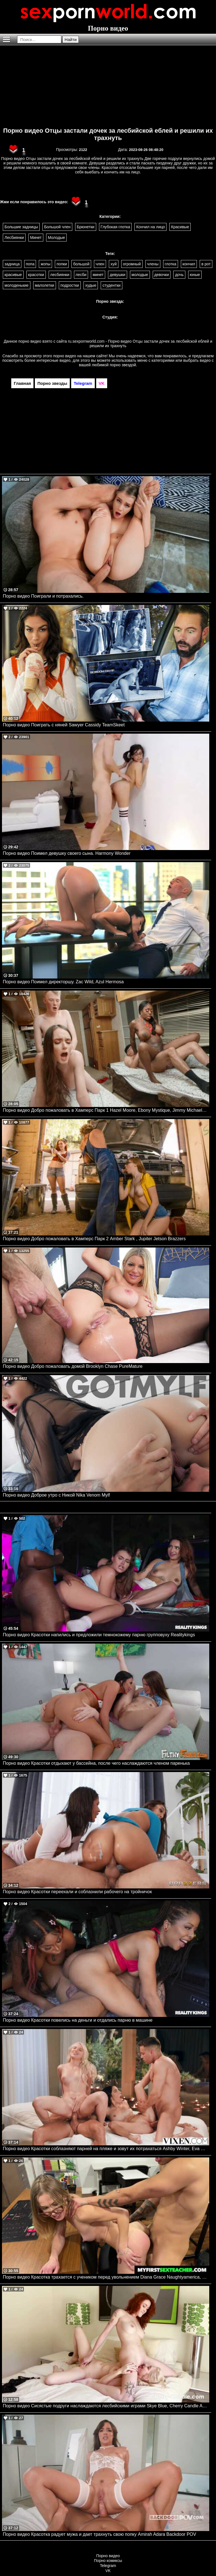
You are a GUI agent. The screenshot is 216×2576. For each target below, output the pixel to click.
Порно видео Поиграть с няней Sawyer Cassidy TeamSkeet (64, 724)
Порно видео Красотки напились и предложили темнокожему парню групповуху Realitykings (99, 1634)
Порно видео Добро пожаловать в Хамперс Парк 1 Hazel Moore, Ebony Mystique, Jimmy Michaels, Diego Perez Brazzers (106, 1110)
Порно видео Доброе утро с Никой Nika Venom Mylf (56, 1495)
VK (108, 2570)
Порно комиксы (108, 2560)
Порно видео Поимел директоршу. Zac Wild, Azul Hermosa (63, 981)
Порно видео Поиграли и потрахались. (43, 596)
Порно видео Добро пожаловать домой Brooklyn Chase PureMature (73, 1366)
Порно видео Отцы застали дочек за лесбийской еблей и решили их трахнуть (108, 134)
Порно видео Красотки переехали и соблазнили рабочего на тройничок (77, 1891)
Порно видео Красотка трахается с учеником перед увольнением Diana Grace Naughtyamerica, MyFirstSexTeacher (106, 2277)
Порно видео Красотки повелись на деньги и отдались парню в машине (77, 2020)
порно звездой (123, 365)
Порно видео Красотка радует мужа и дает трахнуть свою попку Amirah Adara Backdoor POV (99, 2534)
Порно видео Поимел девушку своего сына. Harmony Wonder (66, 853)
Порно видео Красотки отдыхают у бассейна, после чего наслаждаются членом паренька (96, 1763)
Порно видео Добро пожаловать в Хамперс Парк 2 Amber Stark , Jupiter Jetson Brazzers (94, 1238)
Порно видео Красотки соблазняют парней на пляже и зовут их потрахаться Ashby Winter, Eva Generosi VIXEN (106, 2148)
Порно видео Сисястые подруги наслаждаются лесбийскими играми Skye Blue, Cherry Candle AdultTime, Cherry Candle (106, 2405)
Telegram (108, 2565)
